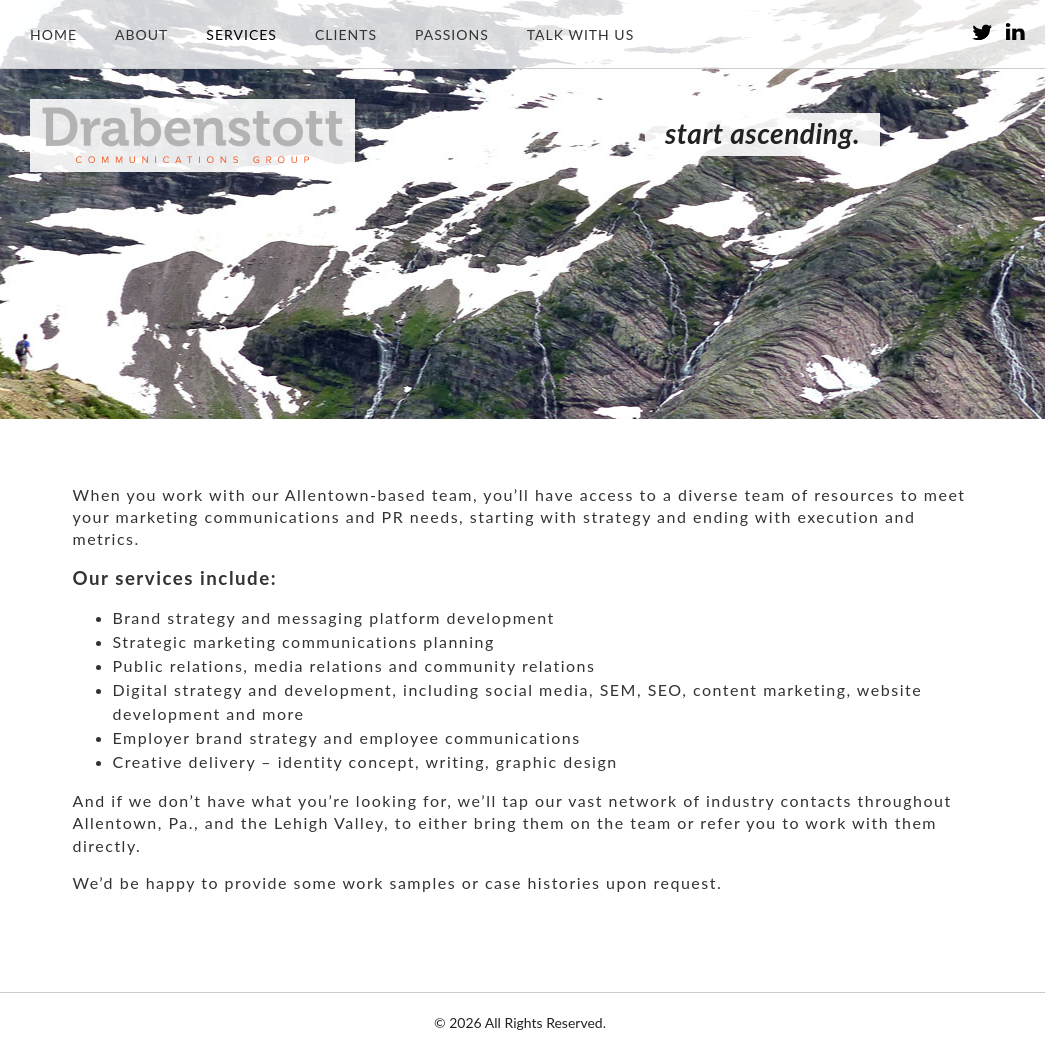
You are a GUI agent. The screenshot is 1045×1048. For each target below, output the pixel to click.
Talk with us (580, 34)
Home (53, 34)
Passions (452, 34)
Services (241, 34)
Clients (346, 34)
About (141, 34)
